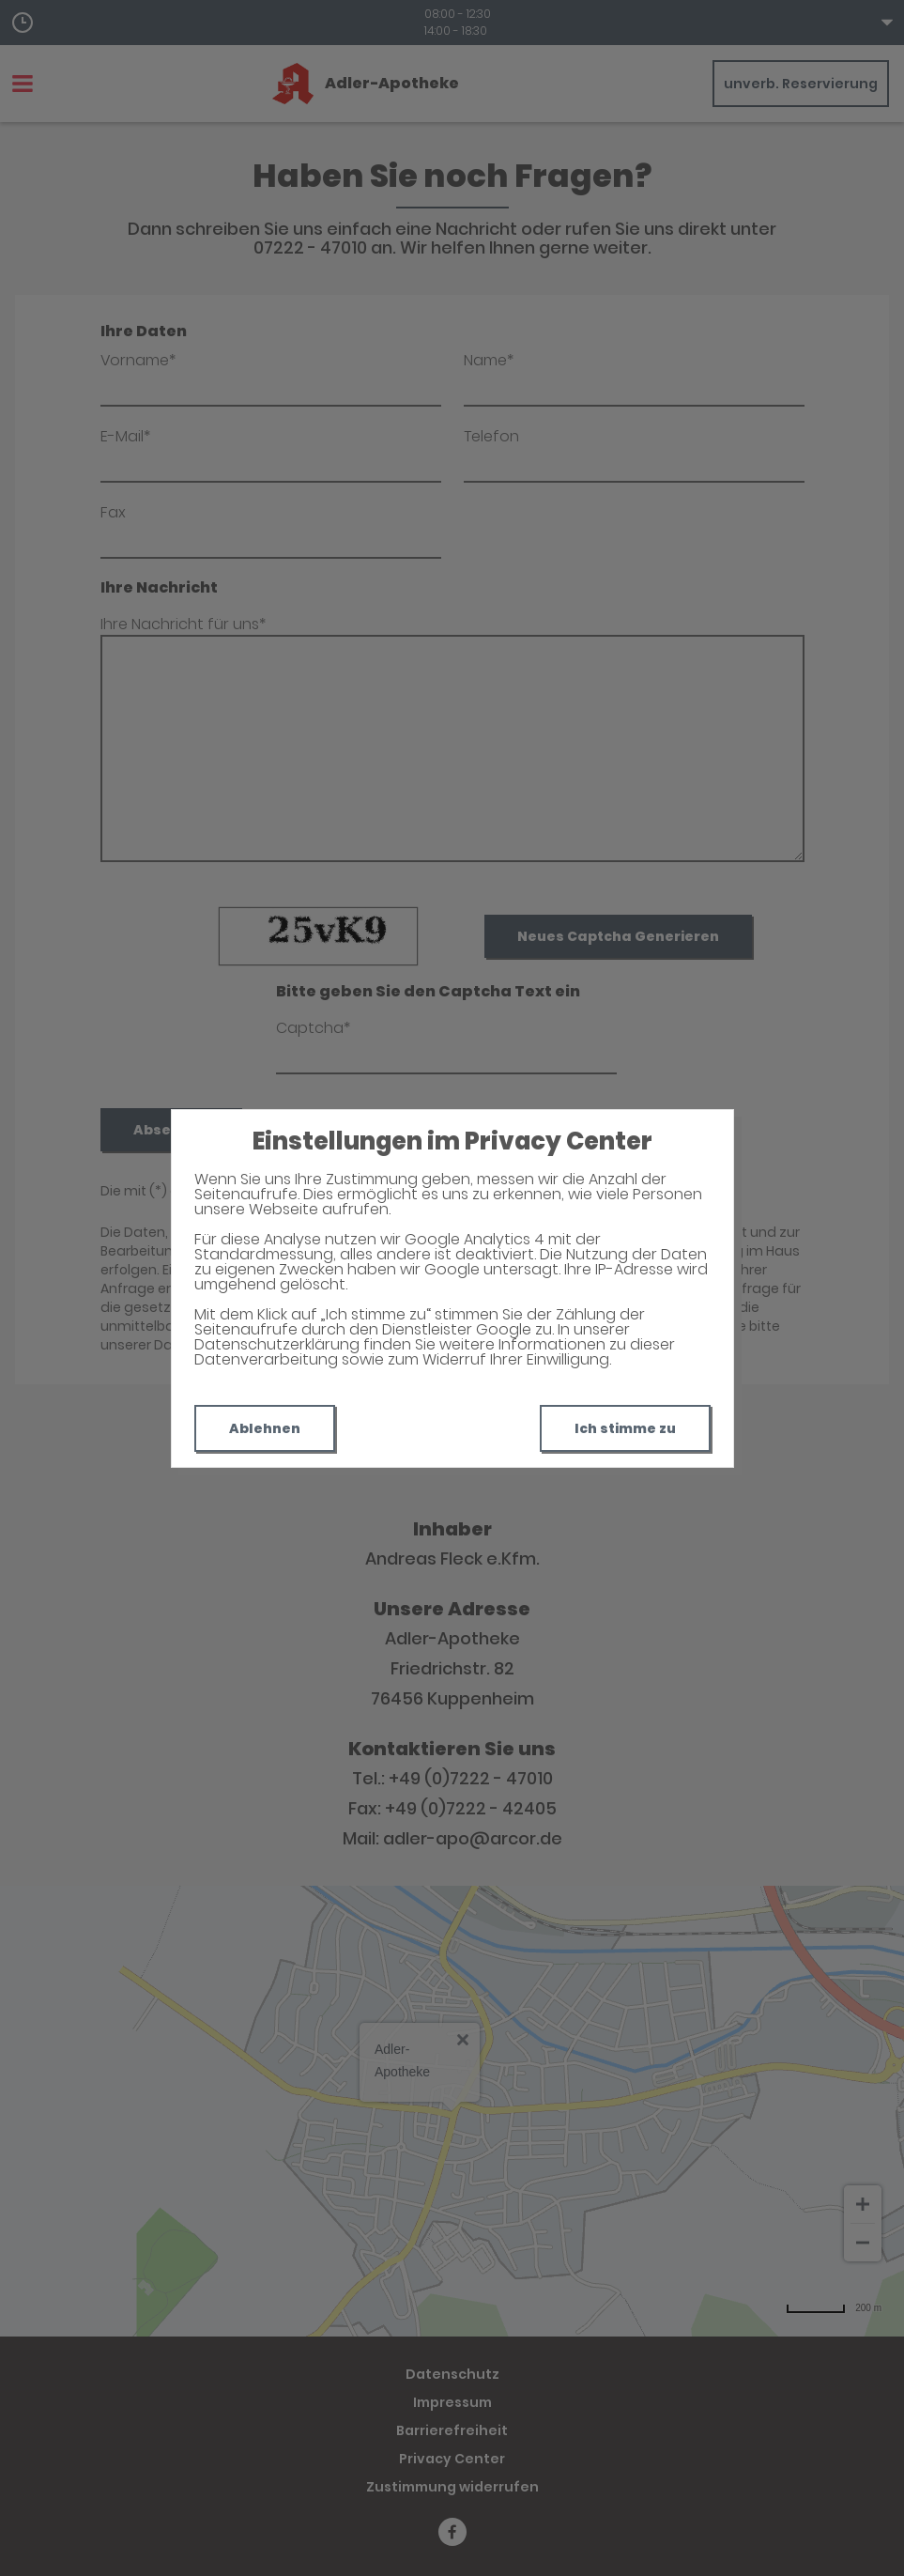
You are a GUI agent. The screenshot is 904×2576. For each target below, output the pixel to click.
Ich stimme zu (625, 1428)
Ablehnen (264, 1428)
